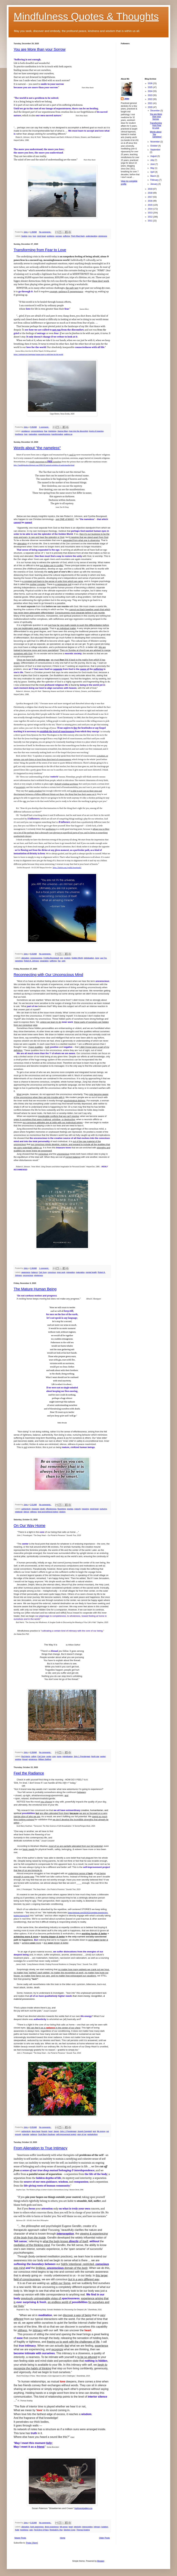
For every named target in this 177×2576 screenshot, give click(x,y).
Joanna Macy (62, 431)
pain (31, 2530)
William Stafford (44, 1759)
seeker (103, 1756)
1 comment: (44, 427)
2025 (150, 87)
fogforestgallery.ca (83, 2508)
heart (50, 2131)
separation (44, 961)
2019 (150, 189)
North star (95, 1756)
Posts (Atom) (32, 2543)
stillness (33, 1512)
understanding (91, 236)
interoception (87, 2527)
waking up (68, 434)
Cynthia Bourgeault (51, 958)
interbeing (52, 431)
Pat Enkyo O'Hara (41, 2530)
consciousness (36, 958)
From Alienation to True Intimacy (40, 2148)
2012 (150, 217)
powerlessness (44, 434)
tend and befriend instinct (48, 1512)
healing (24, 236)
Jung (97, 958)
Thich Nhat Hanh (78, 236)
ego (61, 958)
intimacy (97, 2527)
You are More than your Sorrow (40, 49)
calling (33, 1756)
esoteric (67, 958)
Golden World (77, 958)
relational (18, 1512)
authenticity (26, 1509)
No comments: (45, 232)
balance (34, 1272)
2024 (150, 91)
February (154, 180)
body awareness (37, 2527)
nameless (19, 961)
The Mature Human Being (35, 1289)
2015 (150, 205)
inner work (61, 1272)
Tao (59, 961)
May (152, 168)
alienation (25, 958)
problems (50, 236)
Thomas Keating (83, 2530)
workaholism (92, 2134)
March (153, 176)
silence (26, 1512)
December (155, 110)
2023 (150, 95)
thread (25, 1759)
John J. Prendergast (82, 1756)
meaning (85, 1509)
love (34, 236)
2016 (150, 201)
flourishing (62, 1509)
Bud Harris (25, 1756)
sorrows (58, 236)
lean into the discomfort (78, 431)
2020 (150, 107)
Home (62, 2538)
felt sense (64, 2527)
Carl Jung (43, 1272)
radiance (33, 2134)
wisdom (62, 1512)
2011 (150, 221)
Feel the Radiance (29, 1773)
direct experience (52, 2527)
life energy (101, 2131)
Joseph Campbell (84, 2131)
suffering (66, 236)
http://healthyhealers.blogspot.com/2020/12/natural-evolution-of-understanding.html (44, 465)
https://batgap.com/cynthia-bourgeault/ (67, 868)
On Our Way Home (29, 1525)
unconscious (28, 1275)
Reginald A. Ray (56, 2530)
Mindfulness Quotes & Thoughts (86, 16)
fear (45, 431)
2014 (150, 209)
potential (25, 2134)
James (56, 2131)
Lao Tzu (103, 958)
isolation (104, 2527)
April (152, 172)
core (54, 1756)
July (152, 160)
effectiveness (51, 1509)
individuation (89, 958)
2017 (150, 197)
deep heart (36, 2131)
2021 (150, 103)
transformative (57, 434)
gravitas (70, 1509)
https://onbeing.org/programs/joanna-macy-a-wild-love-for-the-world (38, 354)
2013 (150, 213)
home (59, 1756)
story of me (81, 2134)
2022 (150, 99)
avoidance (25, 431)
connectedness (37, 431)
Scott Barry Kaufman (46, 2134)
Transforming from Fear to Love (40, 250)
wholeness (102, 236)
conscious (52, 1272)
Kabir (17, 2530)
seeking (18, 1759)
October (154, 146)
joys (30, 236)
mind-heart (41, 236)
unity (64, 961)
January (154, 184)
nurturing (103, 1509)
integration (70, 1272)
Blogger (100, 2561)
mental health (91, 1272)
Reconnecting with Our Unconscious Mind (48, 975)
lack (94, 2131)
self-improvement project (66, 2134)
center (48, 1756)
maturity (77, 1509)
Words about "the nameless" (37, 448)
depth (42, 1509)
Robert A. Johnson (31, 961)
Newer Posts (20, 2538)
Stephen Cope (69, 2530)
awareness (25, 1272)
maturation (33, 434)
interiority (77, 2527)
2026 (150, 83)
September (155, 150)
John (126, 99)
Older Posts (104, 2538)
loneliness (19, 434)
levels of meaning (96, 431)
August (153, 156)
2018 (150, 193)
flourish (44, 2131)
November (155, 142)
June (152, 164)
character (35, 1509)
